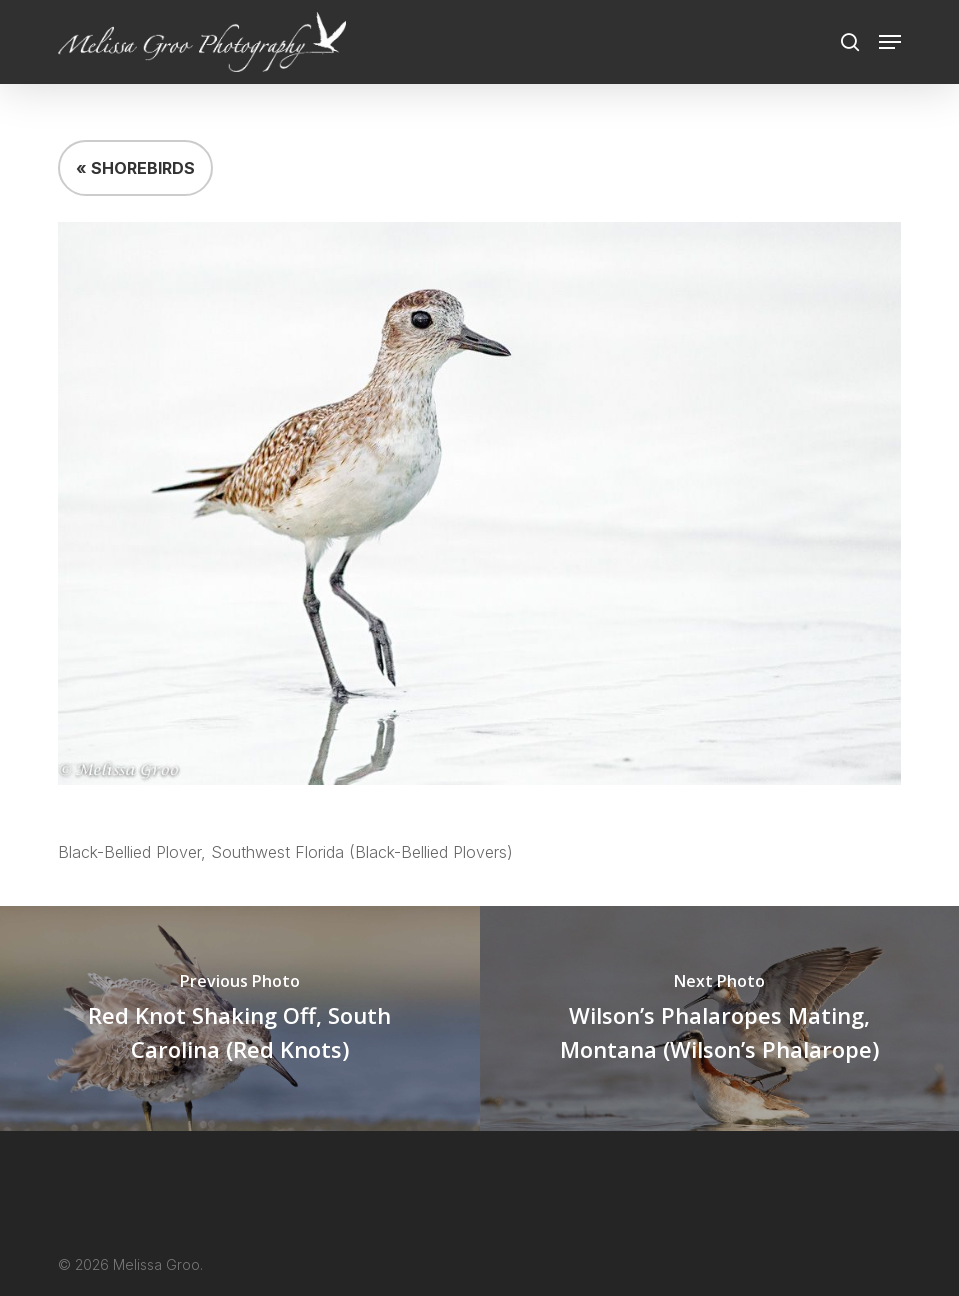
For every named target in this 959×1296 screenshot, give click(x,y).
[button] (890, 42)
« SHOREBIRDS (135, 168)
